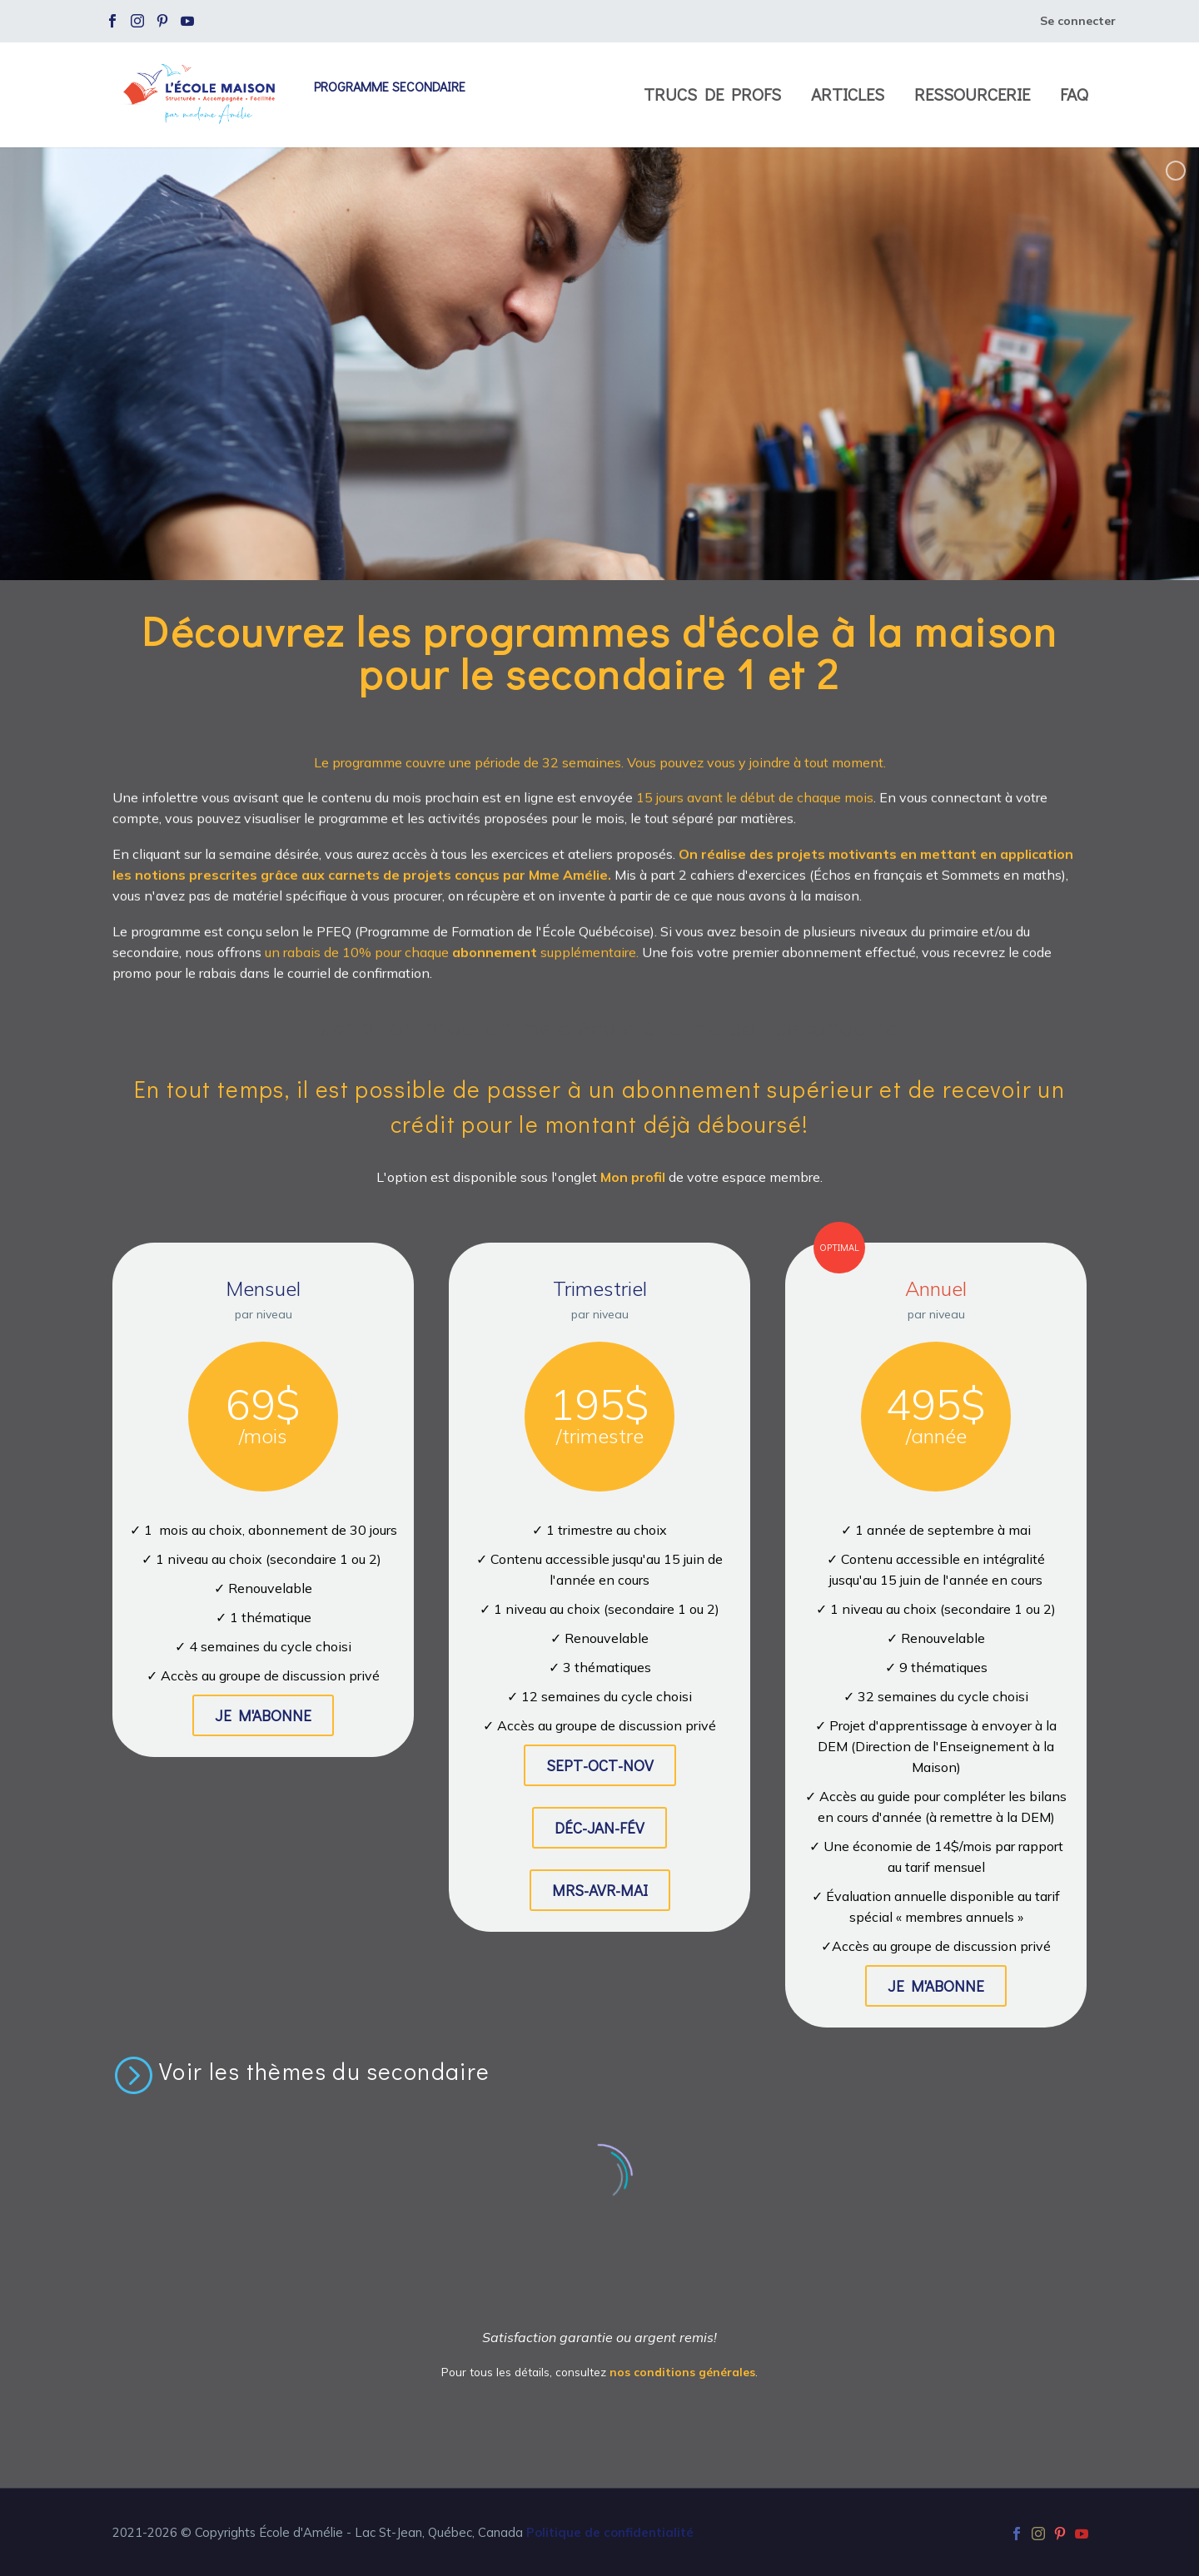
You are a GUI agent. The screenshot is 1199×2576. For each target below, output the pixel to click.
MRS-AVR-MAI (600, 1889)
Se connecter (1078, 20)
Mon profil (634, 1177)
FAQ (1074, 94)
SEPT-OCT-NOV (600, 1765)
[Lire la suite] (301, 2074)
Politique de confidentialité (610, 2532)
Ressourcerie (972, 94)
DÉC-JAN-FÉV (599, 1827)
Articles (847, 94)
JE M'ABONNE (263, 1715)
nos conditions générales (682, 2372)
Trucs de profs (712, 94)
